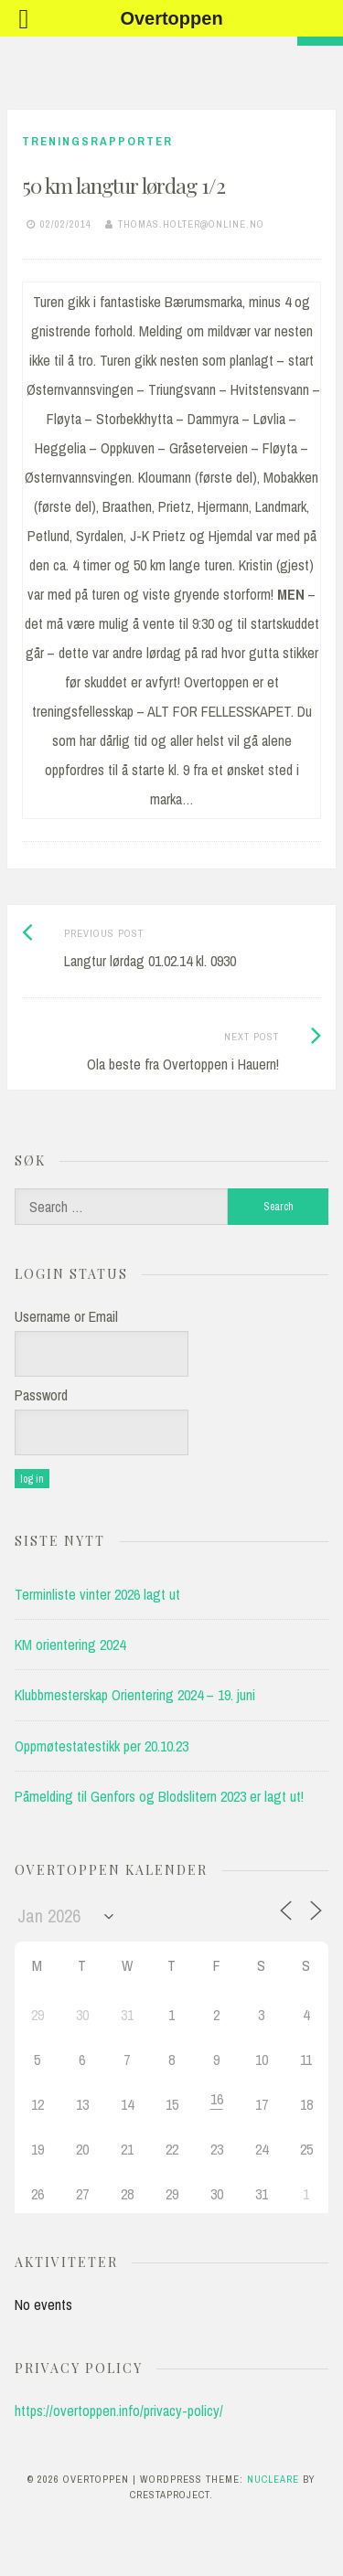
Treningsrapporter (97, 141)
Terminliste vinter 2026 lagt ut (97, 1594)
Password (41, 1395)
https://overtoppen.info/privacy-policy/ (119, 2410)
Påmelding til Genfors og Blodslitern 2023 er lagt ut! (159, 1796)
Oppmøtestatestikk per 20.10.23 (101, 1746)
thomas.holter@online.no (191, 224)
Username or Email (66, 1316)
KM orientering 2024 (70, 1644)
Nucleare (273, 2479)
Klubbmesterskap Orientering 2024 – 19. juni (135, 1695)
